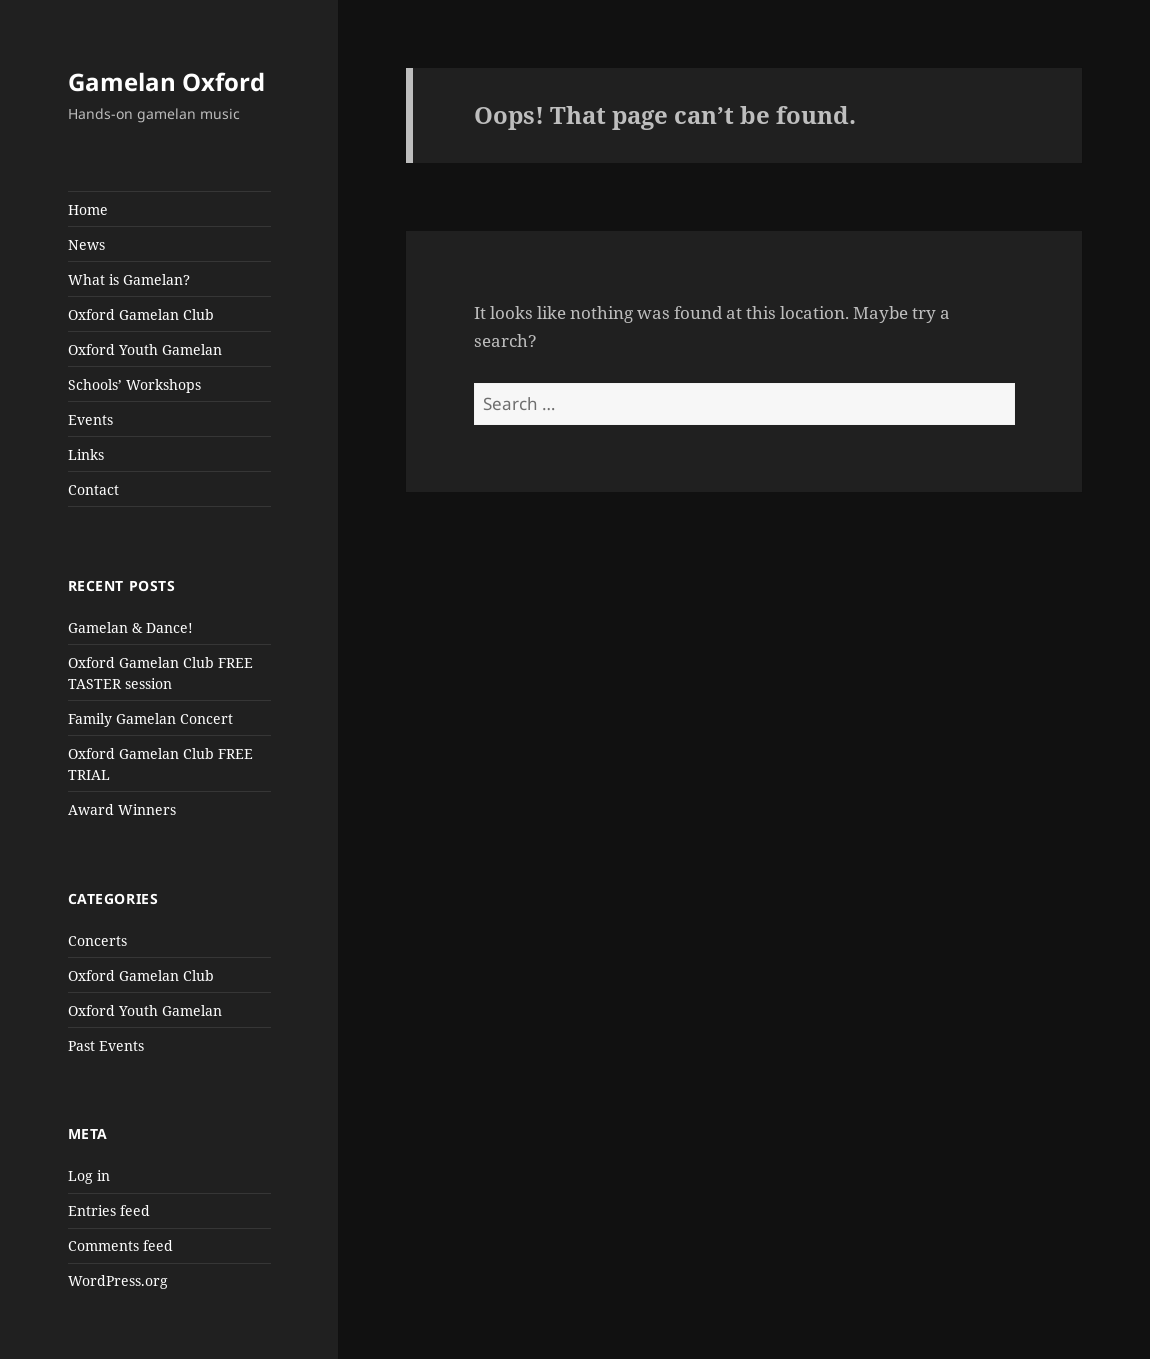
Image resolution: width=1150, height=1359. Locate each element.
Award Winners (122, 809)
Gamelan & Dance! (130, 627)
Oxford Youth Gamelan (145, 349)
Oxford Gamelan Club (141, 314)
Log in (89, 1175)
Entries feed (109, 1210)
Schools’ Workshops (134, 384)
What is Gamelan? (129, 279)
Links (86, 454)
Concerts (97, 940)
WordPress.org (118, 1280)
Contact (93, 489)
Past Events (106, 1045)
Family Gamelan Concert (150, 718)
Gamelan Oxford (166, 81)
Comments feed (120, 1245)
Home (88, 209)
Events (90, 419)
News (86, 244)
